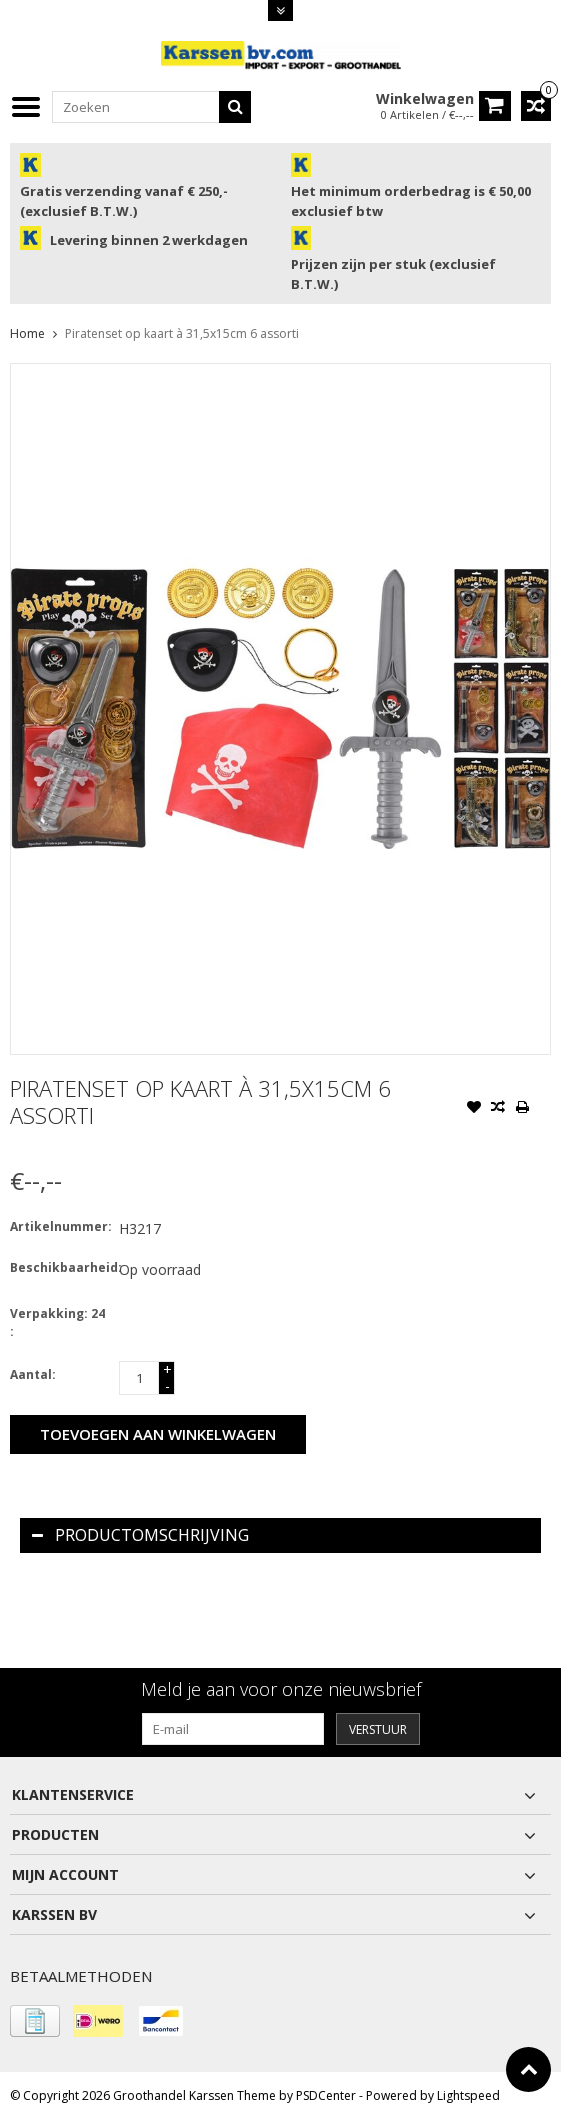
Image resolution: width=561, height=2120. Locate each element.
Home (27, 333)
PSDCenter (326, 2095)
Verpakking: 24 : (57, 1322)
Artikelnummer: (60, 1226)
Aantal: (33, 1374)
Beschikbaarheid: (60, 1267)
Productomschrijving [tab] (140, 1535)
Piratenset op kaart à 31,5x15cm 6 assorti (182, 333)
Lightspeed (468, 2095)
